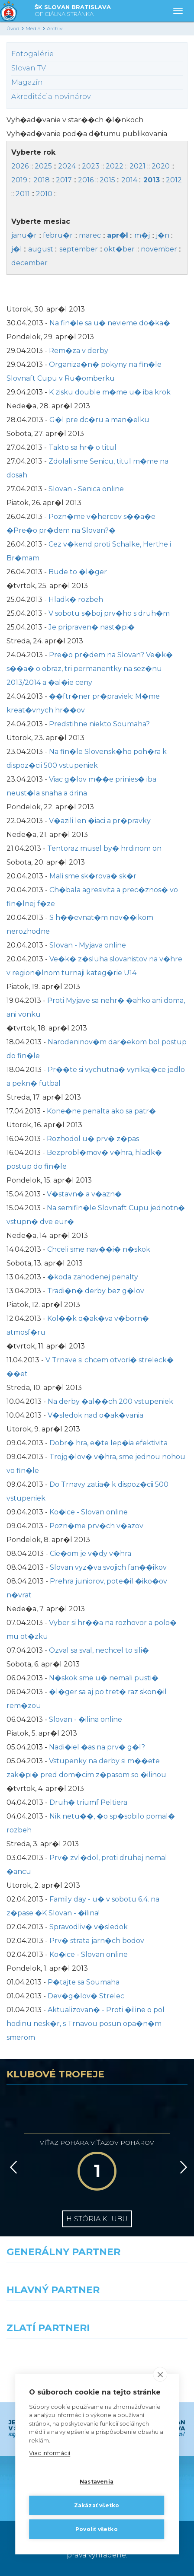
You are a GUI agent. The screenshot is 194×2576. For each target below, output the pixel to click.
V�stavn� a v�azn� (84, 1194)
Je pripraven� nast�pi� (91, 627)
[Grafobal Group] (145, 2354)
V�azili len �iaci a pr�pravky (100, 821)
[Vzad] (12, 2167)
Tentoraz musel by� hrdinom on (104, 848)
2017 (64, 180)
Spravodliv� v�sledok (88, 1927)
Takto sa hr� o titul (82, 447)
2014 (129, 180)
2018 (41, 180)
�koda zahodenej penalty (92, 1277)
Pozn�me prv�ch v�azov (96, 1526)
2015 (107, 180)
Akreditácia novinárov (51, 96)
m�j (142, 235)
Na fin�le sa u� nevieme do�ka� (109, 323)
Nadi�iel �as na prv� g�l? (97, 1747)
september (78, 249)
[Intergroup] (48, 2354)
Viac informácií (49, 2452)
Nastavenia (96, 2481)
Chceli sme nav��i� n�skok (98, 1249)
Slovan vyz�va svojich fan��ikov (108, 1567)
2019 (19, 180)
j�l (16, 249)
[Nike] (97, 2278)
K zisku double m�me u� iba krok (110, 392)
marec (90, 235)
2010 (44, 194)
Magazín (27, 82)
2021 (137, 166)
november (159, 249)
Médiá (33, 28)
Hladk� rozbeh (75, 599)
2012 (174, 180)
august (40, 249)
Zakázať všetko (97, 2505)
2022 (114, 166)
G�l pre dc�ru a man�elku (99, 420)
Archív (54, 28)
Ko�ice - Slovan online (88, 1512)
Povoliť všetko (96, 2529)
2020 (161, 166)
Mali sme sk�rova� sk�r (92, 876)
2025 (43, 166)
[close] (160, 2374)
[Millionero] (145, 2316)
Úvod (12, 28)
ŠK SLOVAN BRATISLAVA (73, 11)
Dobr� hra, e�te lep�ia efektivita (108, 1443)
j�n (162, 235)
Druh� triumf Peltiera (88, 1802)
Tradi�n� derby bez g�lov (95, 1291)
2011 (23, 194)
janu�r (24, 235)
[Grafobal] (48, 2316)
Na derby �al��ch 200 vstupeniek (110, 1401)
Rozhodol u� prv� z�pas (93, 1139)
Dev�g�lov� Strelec (86, 1996)
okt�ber (119, 249)
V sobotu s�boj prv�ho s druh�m (109, 613)
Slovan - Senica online (86, 489)
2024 (67, 166)
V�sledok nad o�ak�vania (95, 1415)
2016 (86, 180)
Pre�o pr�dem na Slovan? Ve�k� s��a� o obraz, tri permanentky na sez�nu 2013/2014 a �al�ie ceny (89, 669)
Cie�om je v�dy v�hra (90, 1553)
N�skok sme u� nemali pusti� (103, 1678)
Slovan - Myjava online (87, 945)
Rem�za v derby (78, 351)
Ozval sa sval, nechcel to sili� (99, 1650)
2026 (20, 166)
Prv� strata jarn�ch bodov (96, 1941)
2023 (91, 166)
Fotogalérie (32, 54)
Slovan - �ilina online (85, 1719)
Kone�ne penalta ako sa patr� (101, 1111)
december (29, 263)
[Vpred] (182, 2167)
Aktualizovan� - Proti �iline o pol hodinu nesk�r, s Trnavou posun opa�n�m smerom (85, 2024)
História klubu (97, 2219)
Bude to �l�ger (77, 572)
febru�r (58, 235)
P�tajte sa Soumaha (84, 1982)
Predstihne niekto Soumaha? (99, 724)
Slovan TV (28, 68)
